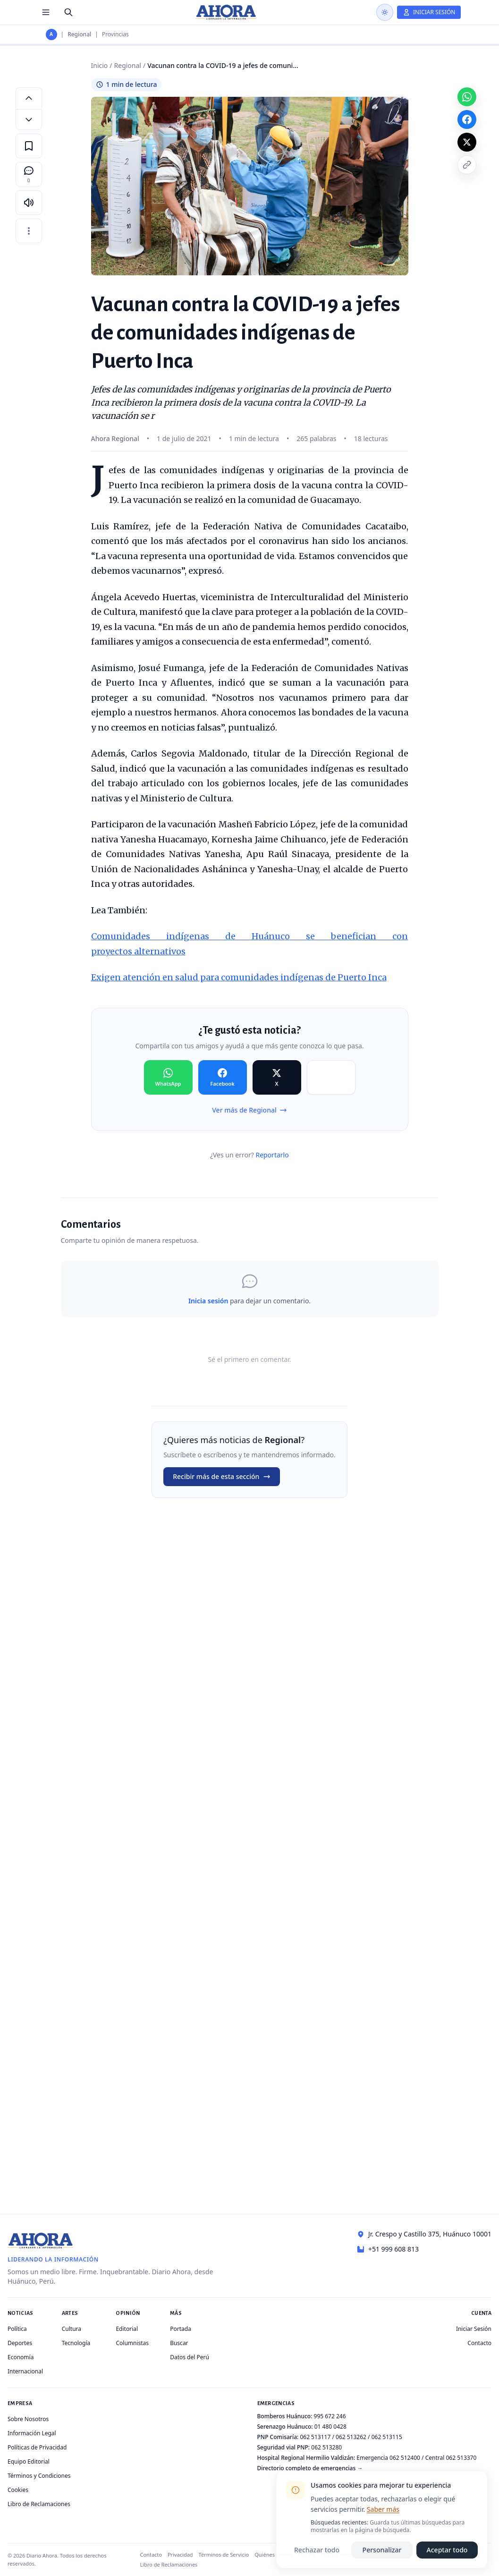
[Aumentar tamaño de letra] (29, 97)
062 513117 (315, 2437)
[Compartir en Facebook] (222, 1077)
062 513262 (351, 2437)
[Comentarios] (29, 174)
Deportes (20, 2343)
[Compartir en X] (277, 1077)
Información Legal (32, 2433)
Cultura (71, 2329)
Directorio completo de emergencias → (310, 2468)
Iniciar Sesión (473, 2329)
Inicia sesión (208, 1300)
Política (17, 2329)
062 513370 (461, 2458)
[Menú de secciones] (45, 12)
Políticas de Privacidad (37, 2447)
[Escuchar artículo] (29, 202)
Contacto (479, 2343)
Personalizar (382, 2549)
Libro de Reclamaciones (39, 2504)
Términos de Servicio (224, 2554)
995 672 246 (330, 2416)
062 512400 (404, 2458)
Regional (79, 34)
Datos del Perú (189, 2357)
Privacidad (180, 2554)
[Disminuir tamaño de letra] (29, 119)
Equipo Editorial (29, 2461)
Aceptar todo (447, 2549)
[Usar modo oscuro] (384, 12)
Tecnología (76, 2343)
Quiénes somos (273, 2554)
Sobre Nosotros (28, 2419)
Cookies (18, 2490)
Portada (180, 2329)
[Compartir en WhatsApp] (168, 1077)
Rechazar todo (316, 2549)
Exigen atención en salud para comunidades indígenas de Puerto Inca (239, 977)
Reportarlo (271, 1154)
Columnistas (132, 2343)
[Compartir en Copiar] (331, 1077)
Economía (21, 2357)
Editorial (127, 2329)
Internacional (25, 2371)
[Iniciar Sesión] (429, 12)
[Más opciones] (29, 231)
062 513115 (387, 2437)
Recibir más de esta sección (222, 1476)
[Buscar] (68, 12)
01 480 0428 (330, 2427)
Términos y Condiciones (39, 2476)
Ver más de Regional (249, 1109)
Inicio (99, 65)
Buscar (179, 2343)
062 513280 (326, 2447)
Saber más (383, 2509)
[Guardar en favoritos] (29, 146)
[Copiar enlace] (466, 164)
